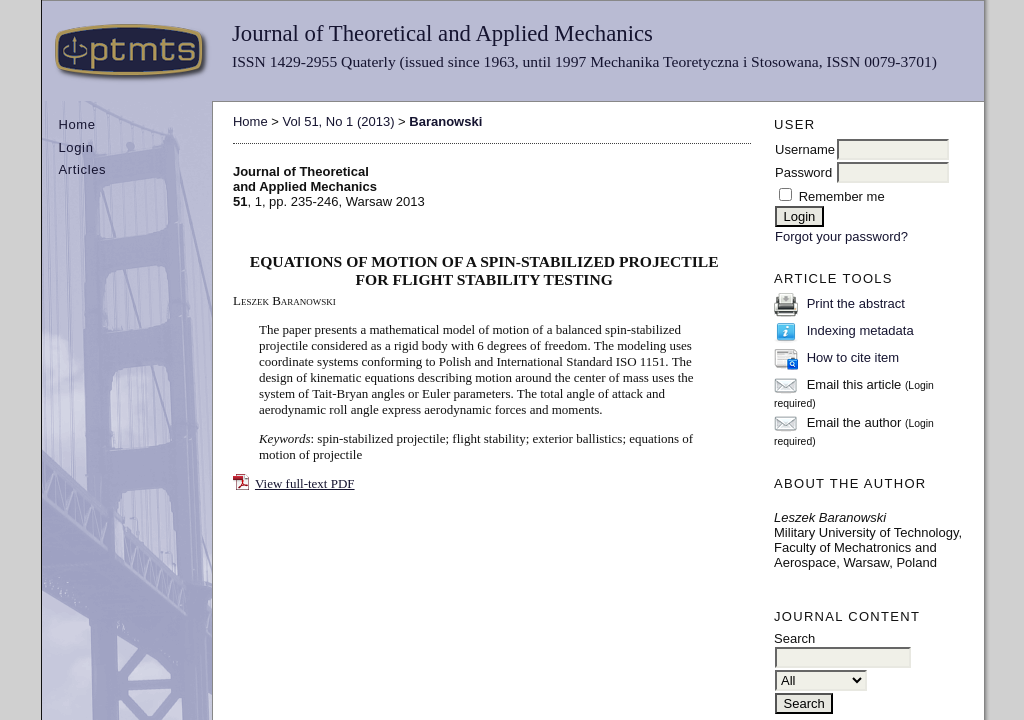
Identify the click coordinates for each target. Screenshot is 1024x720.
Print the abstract (856, 303)
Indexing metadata (860, 330)
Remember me (842, 196)
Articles (82, 169)
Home (76, 124)
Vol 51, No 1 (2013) (338, 121)
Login (75, 147)
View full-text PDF (305, 483)
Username (805, 149)
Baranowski (445, 121)
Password (803, 172)
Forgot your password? (841, 236)
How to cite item (853, 357)
